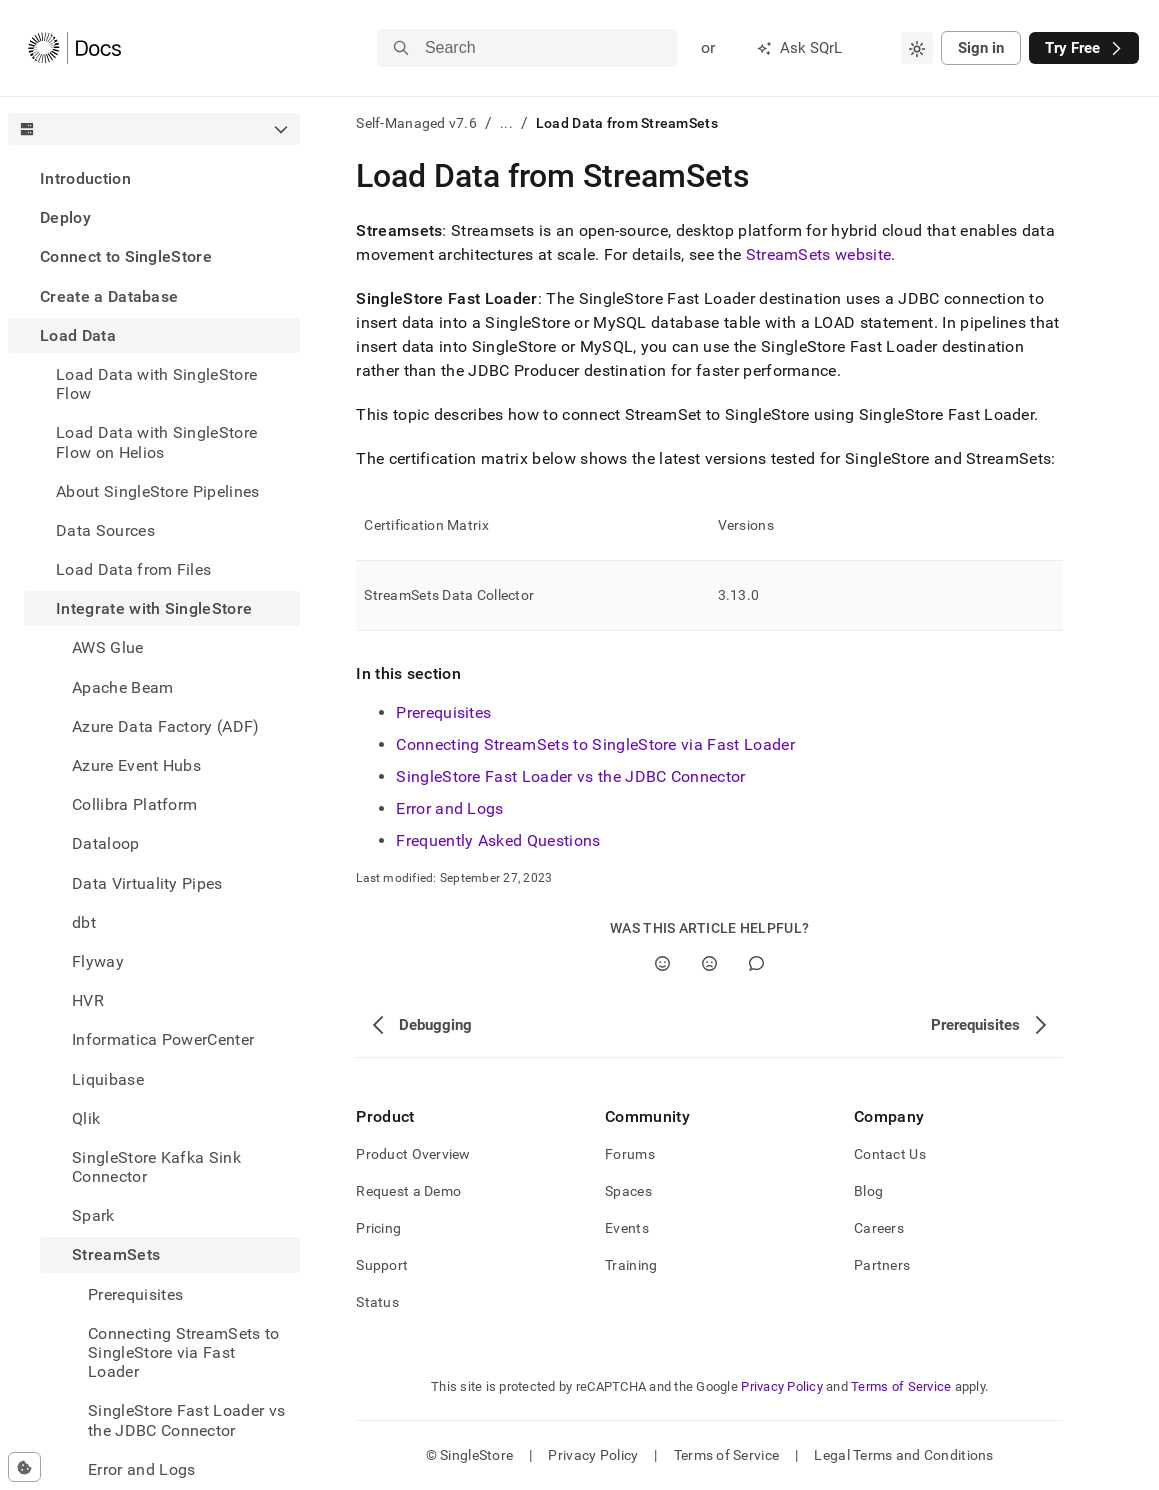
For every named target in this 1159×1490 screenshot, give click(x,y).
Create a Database (109, 296)
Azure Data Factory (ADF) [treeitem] (166, 726)
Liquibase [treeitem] (108, 1079)
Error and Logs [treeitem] (141, 1469)
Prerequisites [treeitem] (135, 1294)
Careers (879, 1228)
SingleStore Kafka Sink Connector (156, 1167)
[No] (709, 963)
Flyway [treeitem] (98, 961)
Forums (630, 1154)
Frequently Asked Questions (498, 840)
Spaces (628, 1191)
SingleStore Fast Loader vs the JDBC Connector (570, 776)
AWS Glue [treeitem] (108, 647)
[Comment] (756, 963)
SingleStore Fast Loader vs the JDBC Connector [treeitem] (186, 1420)
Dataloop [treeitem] (106, 843)
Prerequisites (443, 712)
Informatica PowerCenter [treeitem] (163, 1039)
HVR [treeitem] (88, 1000)
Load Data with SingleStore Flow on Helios (156, 442)
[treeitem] (154, 178)
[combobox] (917, 48)
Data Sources (105, 530)
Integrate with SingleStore (154, 608)
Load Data (78, 335)
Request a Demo (408, 1191)
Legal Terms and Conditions (903, 1455)
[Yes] (662, 963)
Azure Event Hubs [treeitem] (136, 765)
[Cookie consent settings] (24, 1467)
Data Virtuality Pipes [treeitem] (147, 883)
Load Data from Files (133, 569)
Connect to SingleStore (126, 256)
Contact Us (890, 1154)
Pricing (378, 1228)
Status (377, 1302)
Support (382, 1265)
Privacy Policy (782, 1386)
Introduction (85, 178)
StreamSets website (819, 254)
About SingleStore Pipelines (158, 491)
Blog (868, 1191)
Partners (882, 1265)
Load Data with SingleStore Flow (156, 384)
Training (631, 1265)
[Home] (74, 48)
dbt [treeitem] (84, 922)
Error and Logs (449, 808)
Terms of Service (901, 1386)
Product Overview (413, 1154)
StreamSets (116, 1254)
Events (627, 1228)
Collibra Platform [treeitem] (134, 804)
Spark (93, 1215)
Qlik (86, 1118)
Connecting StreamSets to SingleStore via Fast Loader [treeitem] (184, 1352)
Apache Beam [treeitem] (123, 687)
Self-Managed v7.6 (416, 123)
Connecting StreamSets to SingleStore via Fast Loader (595, 744)
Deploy (65, 217)
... (506, 123)
